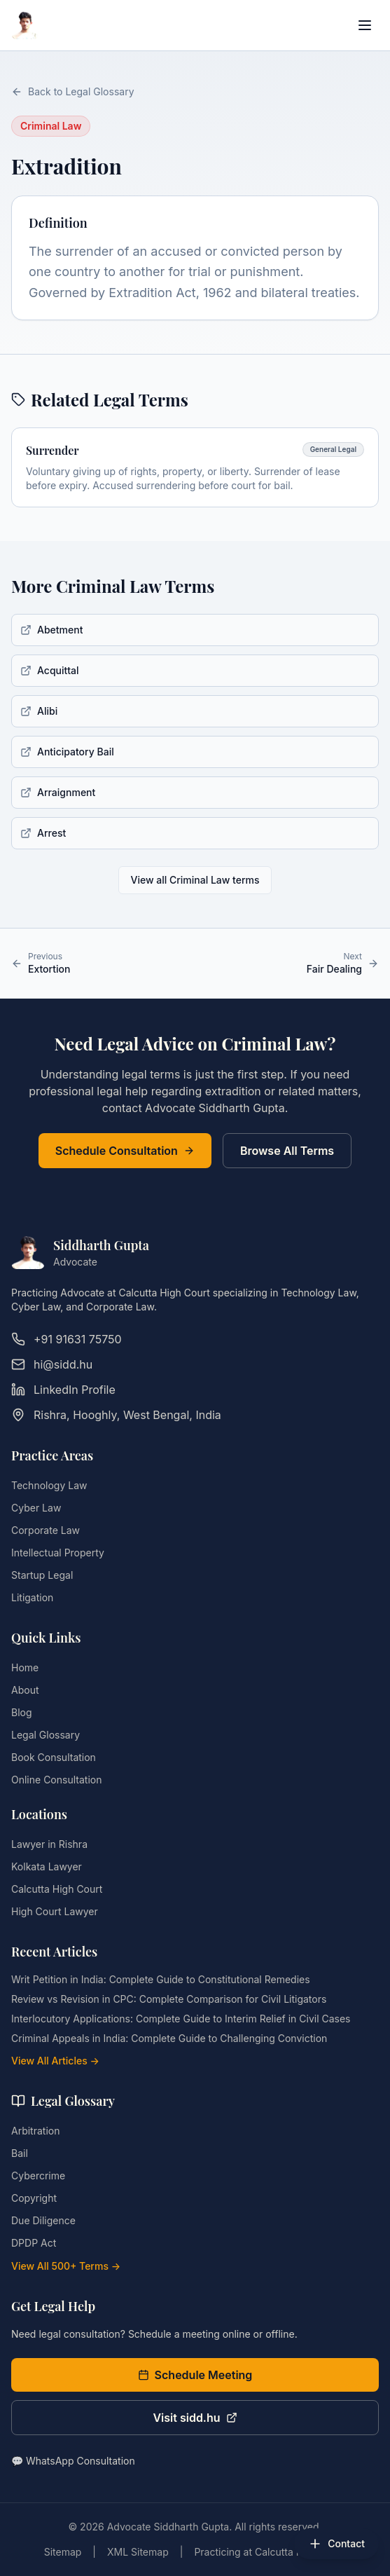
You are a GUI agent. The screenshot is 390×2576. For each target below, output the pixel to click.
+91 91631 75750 (66, 1339)
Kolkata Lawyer (46, 1866)
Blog (21, 1712)
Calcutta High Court (56, 1889)
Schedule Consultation (125, 1151)
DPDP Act (33, 2243)
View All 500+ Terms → (65, 2266)
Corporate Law (45, 1530)
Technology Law (49, 1485)
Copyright (34, 2198)
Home (25, 1667)
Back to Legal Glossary (72, 91)
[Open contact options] (336, 2543)
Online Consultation (56, 1780)
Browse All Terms (287, 1151)
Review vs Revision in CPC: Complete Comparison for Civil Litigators (168, 1999)
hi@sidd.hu (51, 1364)
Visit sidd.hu (195, 2418)
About (25, 1690)
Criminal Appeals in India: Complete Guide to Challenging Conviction (169, 2038)
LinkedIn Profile (63, 1390)
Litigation (32, 1597)
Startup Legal (42, 1575)
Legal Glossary (45, 1735)
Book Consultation (53, 1757)
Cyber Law (36, 1508)
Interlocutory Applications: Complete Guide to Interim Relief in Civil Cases (181, 2019)
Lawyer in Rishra (49, 1844)
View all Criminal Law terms (194, 880)
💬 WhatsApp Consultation (73, 2461)
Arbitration (35, 2131)
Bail (19, 2153)
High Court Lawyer (54, 1911)
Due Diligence (43, 2220)
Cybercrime (38, 2175)
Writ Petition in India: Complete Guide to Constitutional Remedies (160, 1979)
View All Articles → (55, 2061)
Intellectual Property (57, 1552)
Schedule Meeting (195, 2375)
